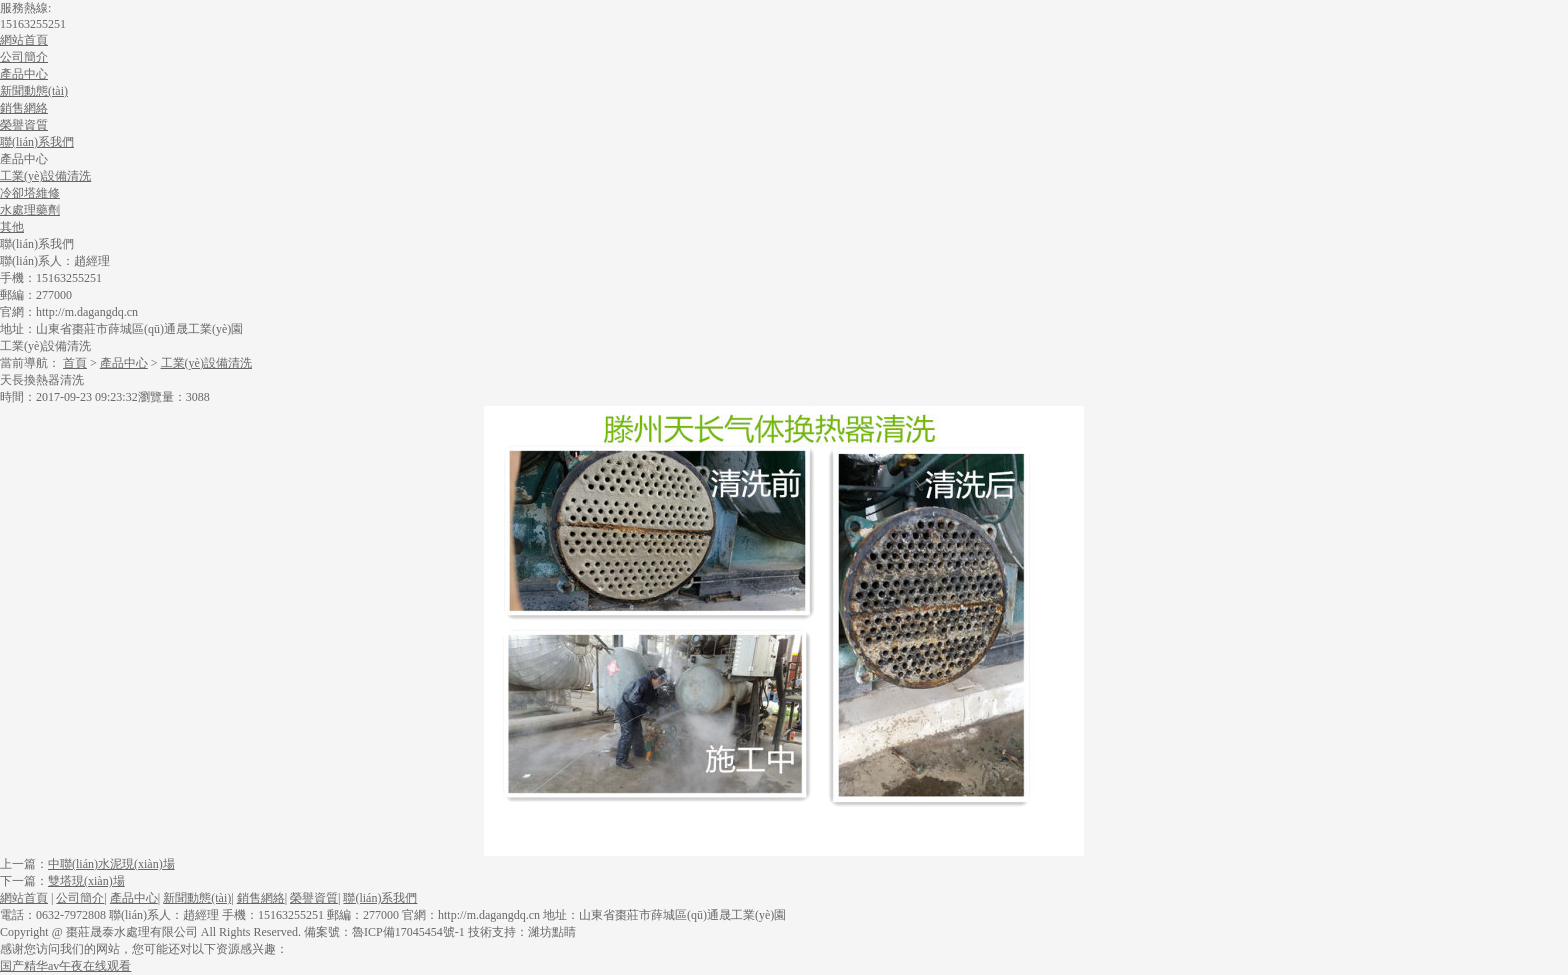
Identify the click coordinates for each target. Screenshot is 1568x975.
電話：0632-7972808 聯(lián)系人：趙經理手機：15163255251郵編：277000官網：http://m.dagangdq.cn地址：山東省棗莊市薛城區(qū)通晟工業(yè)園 (393, 915)
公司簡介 (24, 57)
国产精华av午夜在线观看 (65, 966)
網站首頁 (24, 40)
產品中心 (24, 74)
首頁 (75, 363)
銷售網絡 (24, 108)
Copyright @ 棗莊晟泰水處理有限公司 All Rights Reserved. (152, 932)
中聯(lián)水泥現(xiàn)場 (111, 864)
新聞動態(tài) (34, 91)
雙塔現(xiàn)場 (86, 881)
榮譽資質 (24, 125)
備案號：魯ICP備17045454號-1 (384, 932)
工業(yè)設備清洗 (206, 363)
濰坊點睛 (552, 932)
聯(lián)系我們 (37, 142)
